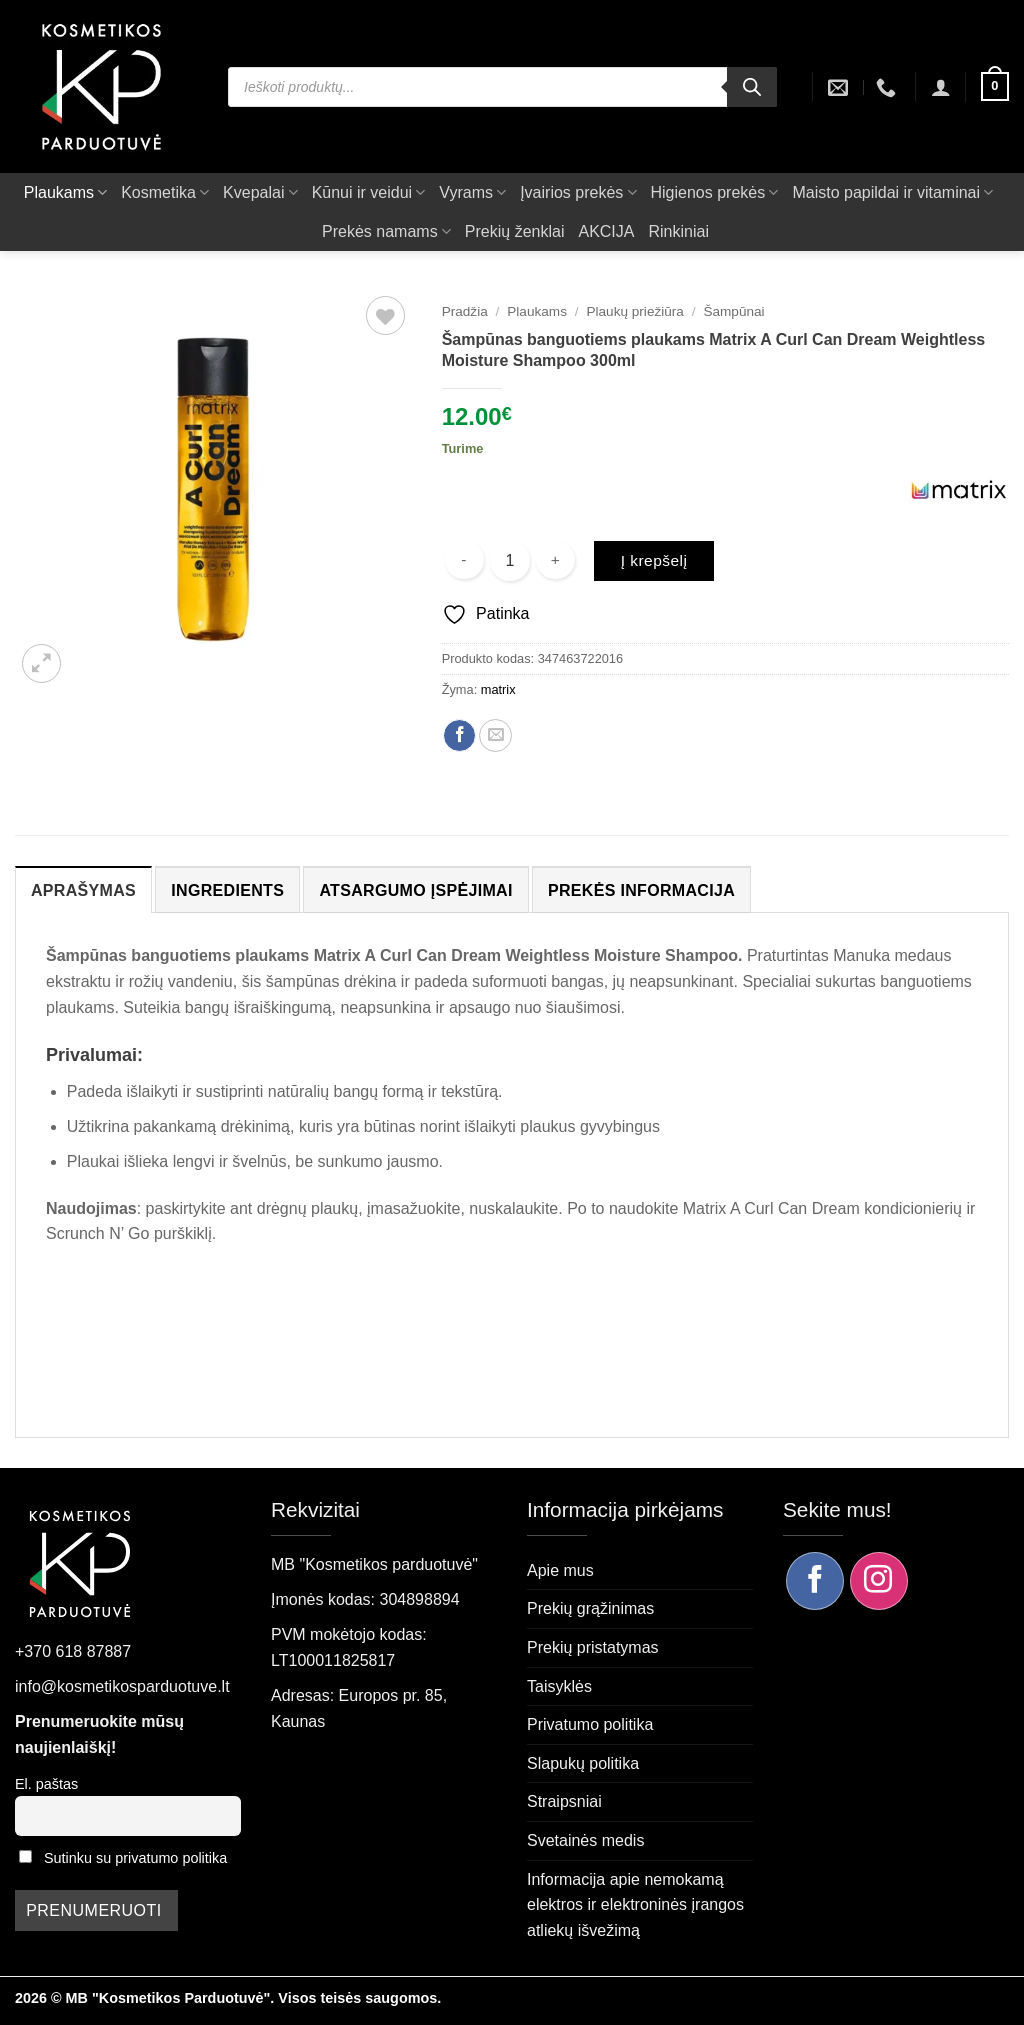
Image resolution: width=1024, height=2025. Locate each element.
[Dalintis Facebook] (459, 735)
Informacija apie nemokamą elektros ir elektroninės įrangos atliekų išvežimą (635, 1905)
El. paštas (46, 1784)
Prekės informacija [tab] (641, 890)
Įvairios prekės (578, 192)
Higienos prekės (715, 192)
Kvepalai (260, 192)
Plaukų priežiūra (634, 311)
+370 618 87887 (73, 1651)
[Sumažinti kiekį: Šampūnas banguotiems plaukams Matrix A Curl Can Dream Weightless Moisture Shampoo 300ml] (464, 560)
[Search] (752, 87)
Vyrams (472, 192)
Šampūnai (733, 311)
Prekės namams (386, 231)
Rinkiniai (678, 231)
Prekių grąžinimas (590, 1608)
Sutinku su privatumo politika (135, 1858)
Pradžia (465, 311)
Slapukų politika (583, 1763)
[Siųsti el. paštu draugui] (495, 735)
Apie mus (560, 1570)
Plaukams (65, 192)
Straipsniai (564, 1801)
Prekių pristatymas (593, 1647)
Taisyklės (559, 1686)
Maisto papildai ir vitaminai (892, 192)
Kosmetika (165, 192)
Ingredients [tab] (227, 890)
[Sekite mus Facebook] (815, 1581)
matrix (498, 689)
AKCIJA (606, 231)
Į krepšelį (654, 560)
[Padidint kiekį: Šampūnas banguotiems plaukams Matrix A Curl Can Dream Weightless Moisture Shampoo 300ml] (555, 560)
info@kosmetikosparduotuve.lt (122, 1686)
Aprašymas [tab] (83, 890)
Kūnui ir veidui (369, 192)
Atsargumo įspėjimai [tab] (415, 890)
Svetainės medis (585, 1840)
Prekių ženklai (515, 231)
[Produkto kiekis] (510, 561)
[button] (941, 87)
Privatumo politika (590, 1724)
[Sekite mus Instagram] (879, 1581)
